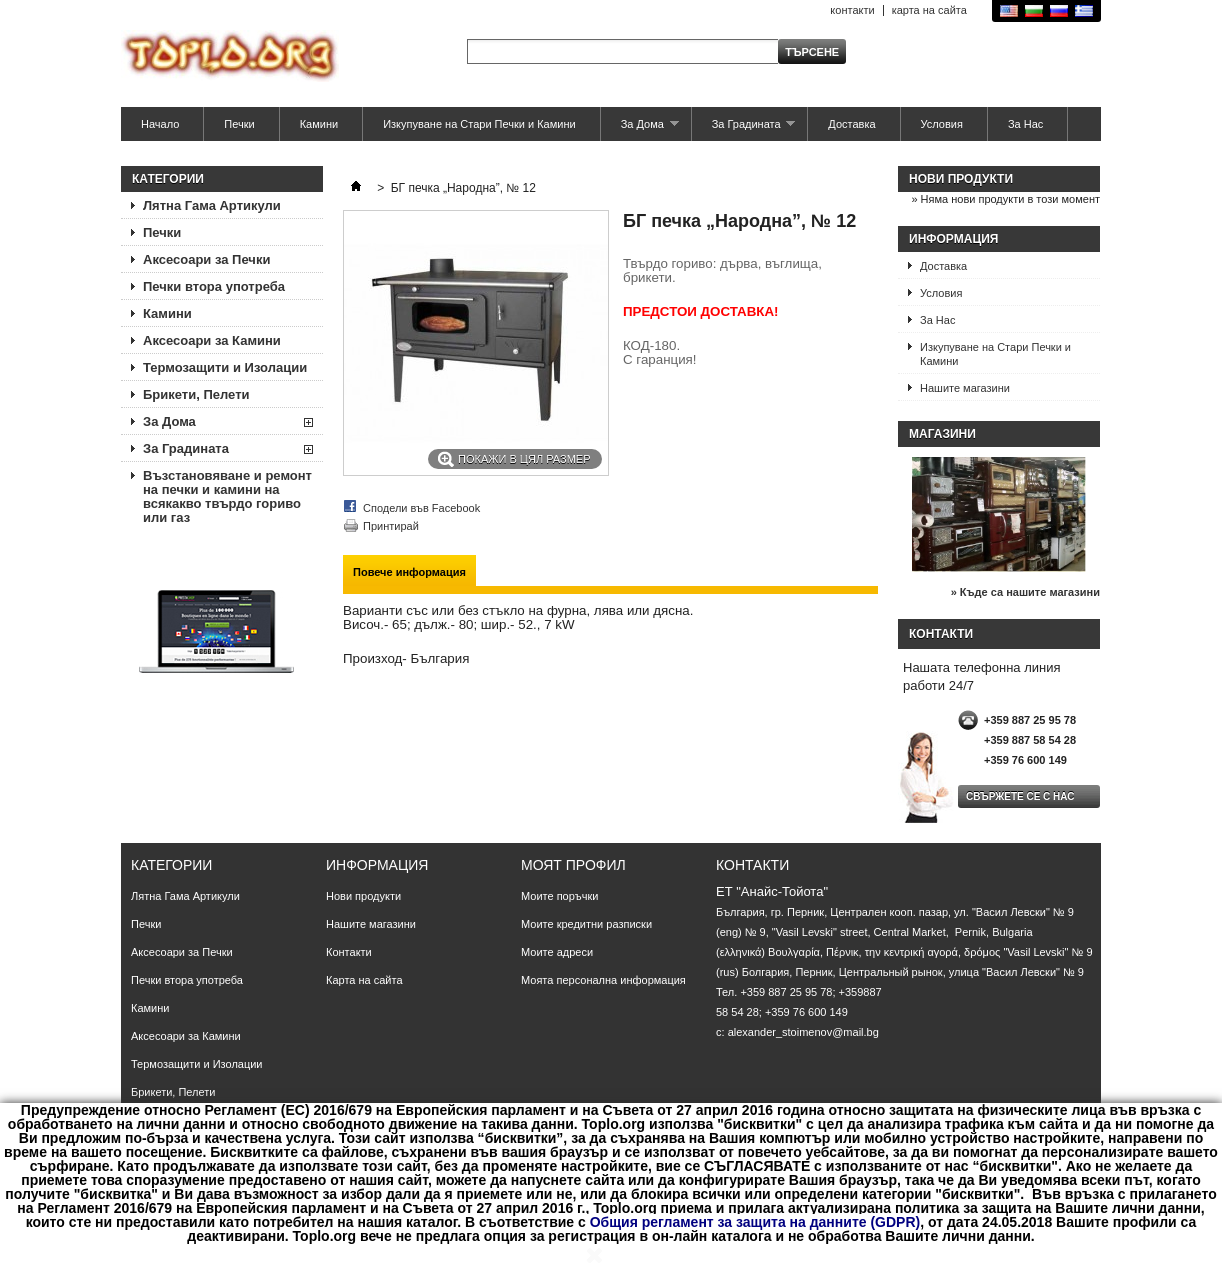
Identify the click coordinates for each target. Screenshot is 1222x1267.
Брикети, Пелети (196, 394)
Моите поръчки (559, 896)
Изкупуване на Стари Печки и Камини (479, 124)
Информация (953, 239)
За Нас (1025, 124)
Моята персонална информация (603, 980)
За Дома (640, 129)
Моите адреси (557, 952)
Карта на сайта (364, 980)
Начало (160, 124)
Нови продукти (961, 179)
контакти (852, 10)
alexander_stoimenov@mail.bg (803, 1032)
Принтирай (391, 526)
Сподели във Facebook (421, 508)
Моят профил (573, 865)
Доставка (851, 124)
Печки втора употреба (214, 286)
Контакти (349, 952)
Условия (942, 124)
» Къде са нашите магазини (1025, 592)
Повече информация (409, 572)
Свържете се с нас (1020, 796)
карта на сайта (929, 10)
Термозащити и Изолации (225, 367)
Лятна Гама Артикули (212, 205)
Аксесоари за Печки (206, 259)
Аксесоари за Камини (212, 340)
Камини (319, 124)
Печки (239, 124)
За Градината (744, 129)
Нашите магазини (965, 388)
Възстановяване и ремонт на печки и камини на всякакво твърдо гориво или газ (227, 496)
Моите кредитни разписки (586, 924)
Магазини (942, 434)
